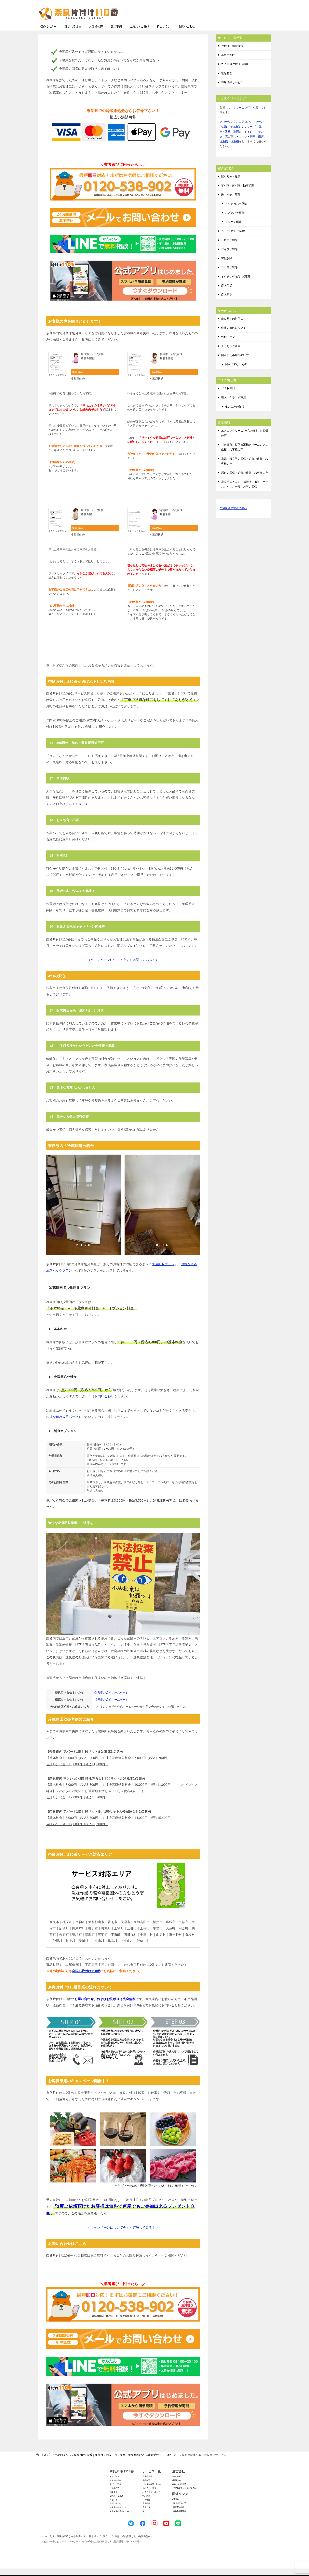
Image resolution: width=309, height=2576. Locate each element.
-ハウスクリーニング (151, 2500)
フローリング (228, 129)
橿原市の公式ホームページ (111, 1707)
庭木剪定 (226, 302)
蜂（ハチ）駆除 (230, 202)
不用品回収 (228, 62)
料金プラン (164, 34)
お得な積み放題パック (62, 1424)
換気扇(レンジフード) (243, 134)
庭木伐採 (226, 293)
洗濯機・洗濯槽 (229, 149)
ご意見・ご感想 (139, 34)
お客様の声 (96, 34)
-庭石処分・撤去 (149, 2496)
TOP (106, 2462)
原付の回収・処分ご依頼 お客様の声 (244, 480)
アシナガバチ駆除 (236, 211)
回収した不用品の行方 (235, 362)
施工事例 (116, 34)
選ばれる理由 (73, 34)
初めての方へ (48, 34)
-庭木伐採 (146, 2511)
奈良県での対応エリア (235, 326)
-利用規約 (176, 2488)
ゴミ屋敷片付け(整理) (234, 71)
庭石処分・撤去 (230, 184)
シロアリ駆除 (229, 247)
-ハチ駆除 (146, 2507)
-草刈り (145, 2519)
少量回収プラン (163, 1272)
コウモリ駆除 (229, 275)
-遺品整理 (146, 2488)
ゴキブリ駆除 (229, 256)
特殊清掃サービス (232, 90)
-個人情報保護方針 (180, 2492)
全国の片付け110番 (86, 1978)
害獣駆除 (226, 265)
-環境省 (175, 2507)
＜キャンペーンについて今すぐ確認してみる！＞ (123, 967)
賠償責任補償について (119, 2515)
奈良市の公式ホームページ (111, 1700)
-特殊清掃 (146, 2503)
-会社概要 (176, 2484)
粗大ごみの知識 (234, 414)
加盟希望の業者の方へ (233, 516)
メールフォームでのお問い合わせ (234, 23)
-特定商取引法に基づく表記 (184, 2496)
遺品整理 (226, 81)
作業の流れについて (233, 335)
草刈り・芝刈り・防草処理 (237, 193)
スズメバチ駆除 (234, 220)
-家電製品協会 (178, 2515)
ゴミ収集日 (228, 395)
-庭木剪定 (146, 2515)
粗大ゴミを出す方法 (233, 405)
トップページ (115, 2484)
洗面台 (237, 139)
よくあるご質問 (230, 353)
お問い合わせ (187, 34)
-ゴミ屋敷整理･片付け (151, 2492)
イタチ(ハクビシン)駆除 (235, 284)
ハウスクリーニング (237, 115)
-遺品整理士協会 (179, 2518)
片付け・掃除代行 (232, 53)
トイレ (248, 139)
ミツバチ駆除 (233, 229)
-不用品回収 (147, 2484)
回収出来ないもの (236, 371)
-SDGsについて (179, 2511)
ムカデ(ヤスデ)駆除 (233, 238)
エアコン (244, 129)
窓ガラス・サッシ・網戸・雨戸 (244, 144)
